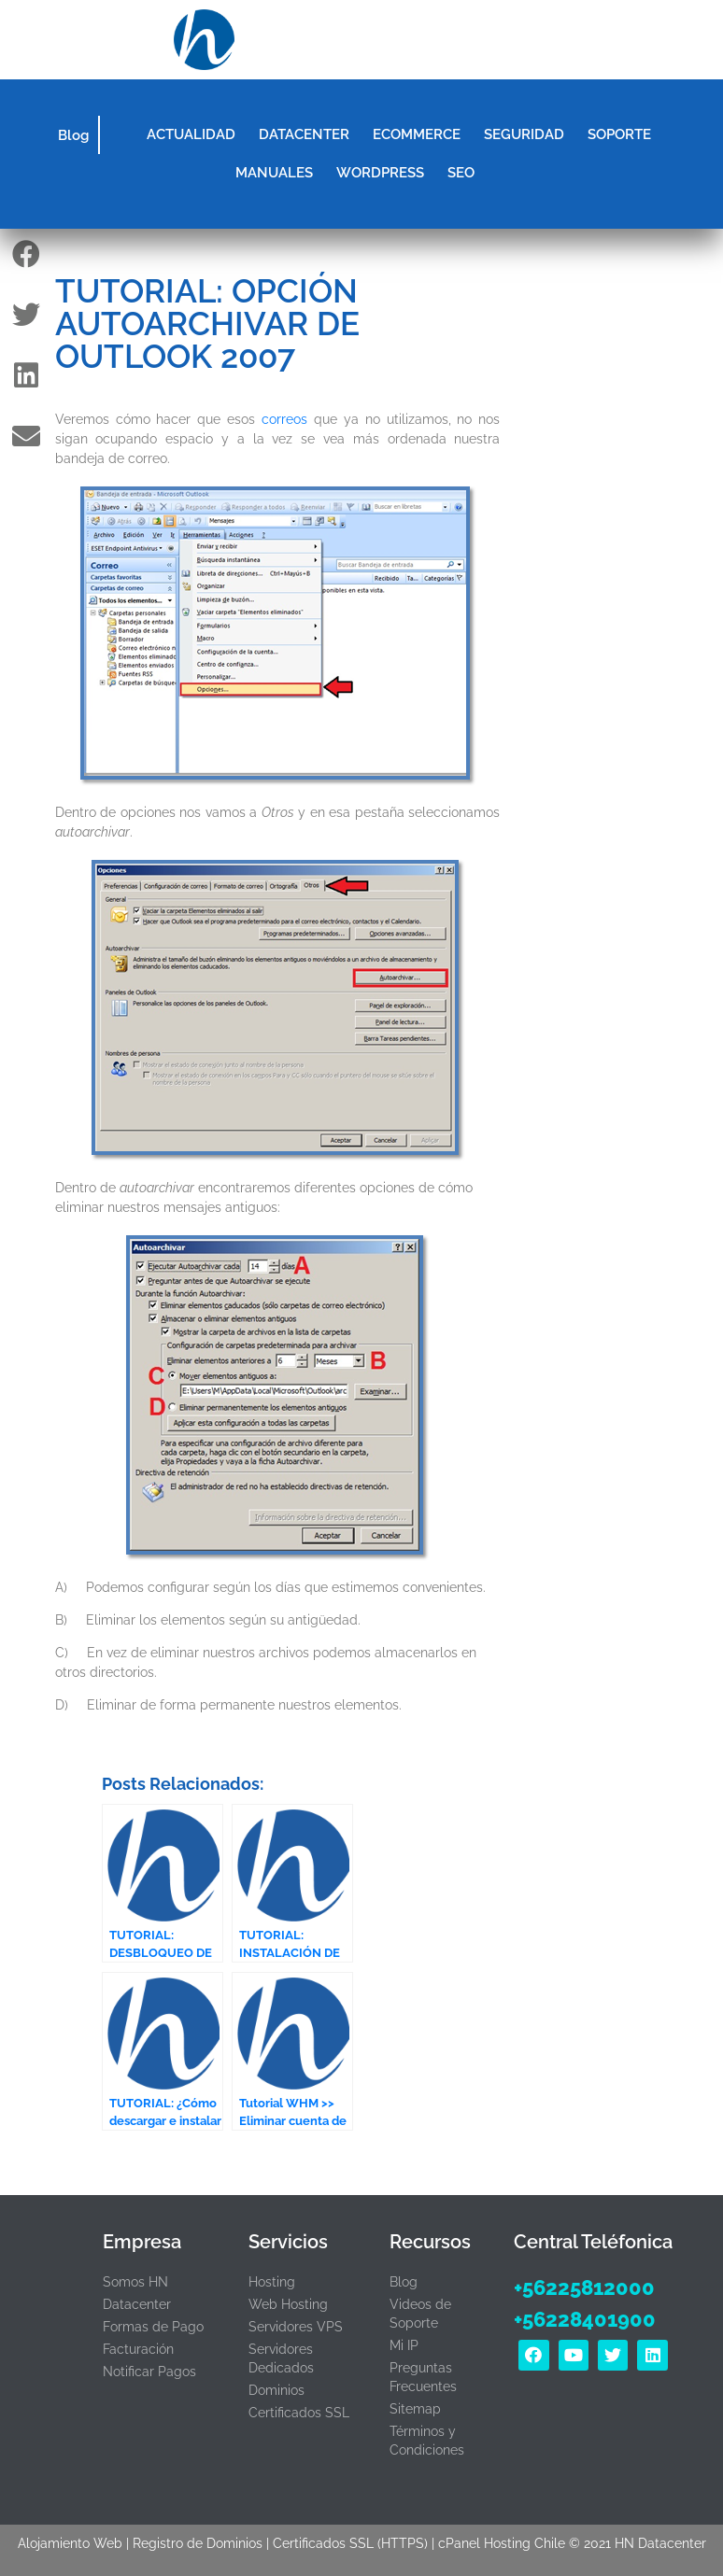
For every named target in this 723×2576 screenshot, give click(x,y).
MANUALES (274, 172)
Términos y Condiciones (427, 2440)
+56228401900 (585, 2319)
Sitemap (415, 2408)
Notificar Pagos (149, 2371)
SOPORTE (619, 134)
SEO (461, 172)
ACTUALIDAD (191, 134)
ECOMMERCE (417, 134)
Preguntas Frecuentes (423, 2377)
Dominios (276, 2390)
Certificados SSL (298, 2412)
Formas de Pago (153, 2326)
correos (284, 419)
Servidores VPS (295, 2326)
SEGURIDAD (524, 134)
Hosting (271, 2281)
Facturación (138, 2349)
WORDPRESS (380, 172)
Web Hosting (288, 2304)
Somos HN (135, 2281)
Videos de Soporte (420, 2313)
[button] (515, 40)
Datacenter (137, 2304)
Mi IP (404, 2345)
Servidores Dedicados (281, 2358)
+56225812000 (584, 2287)
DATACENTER (304, 134)
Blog (73, 135)
